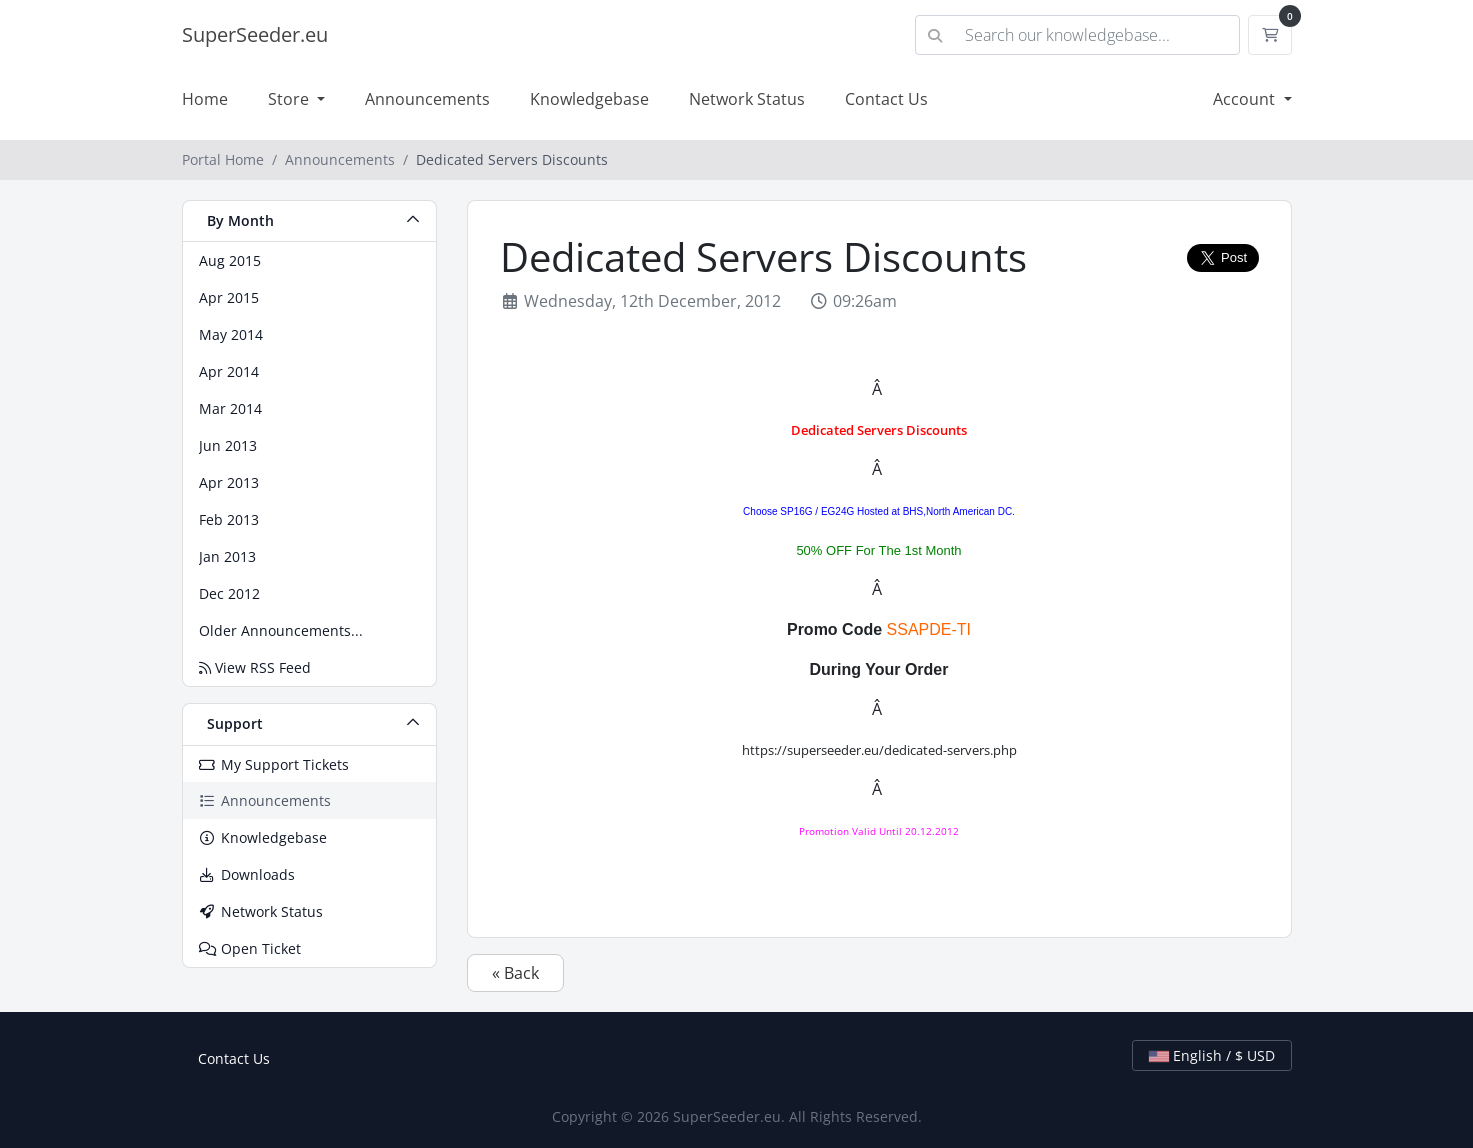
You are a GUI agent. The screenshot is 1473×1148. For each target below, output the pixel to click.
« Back (515, 973)
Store (290, 99)
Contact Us (886, 99)
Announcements (427, 99)
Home (205, 99)
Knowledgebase (589, 99)
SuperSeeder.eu (255, 34)
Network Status (747, 99)
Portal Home (223, 159)
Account (1246, 99)
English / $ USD (1212, 1055)
